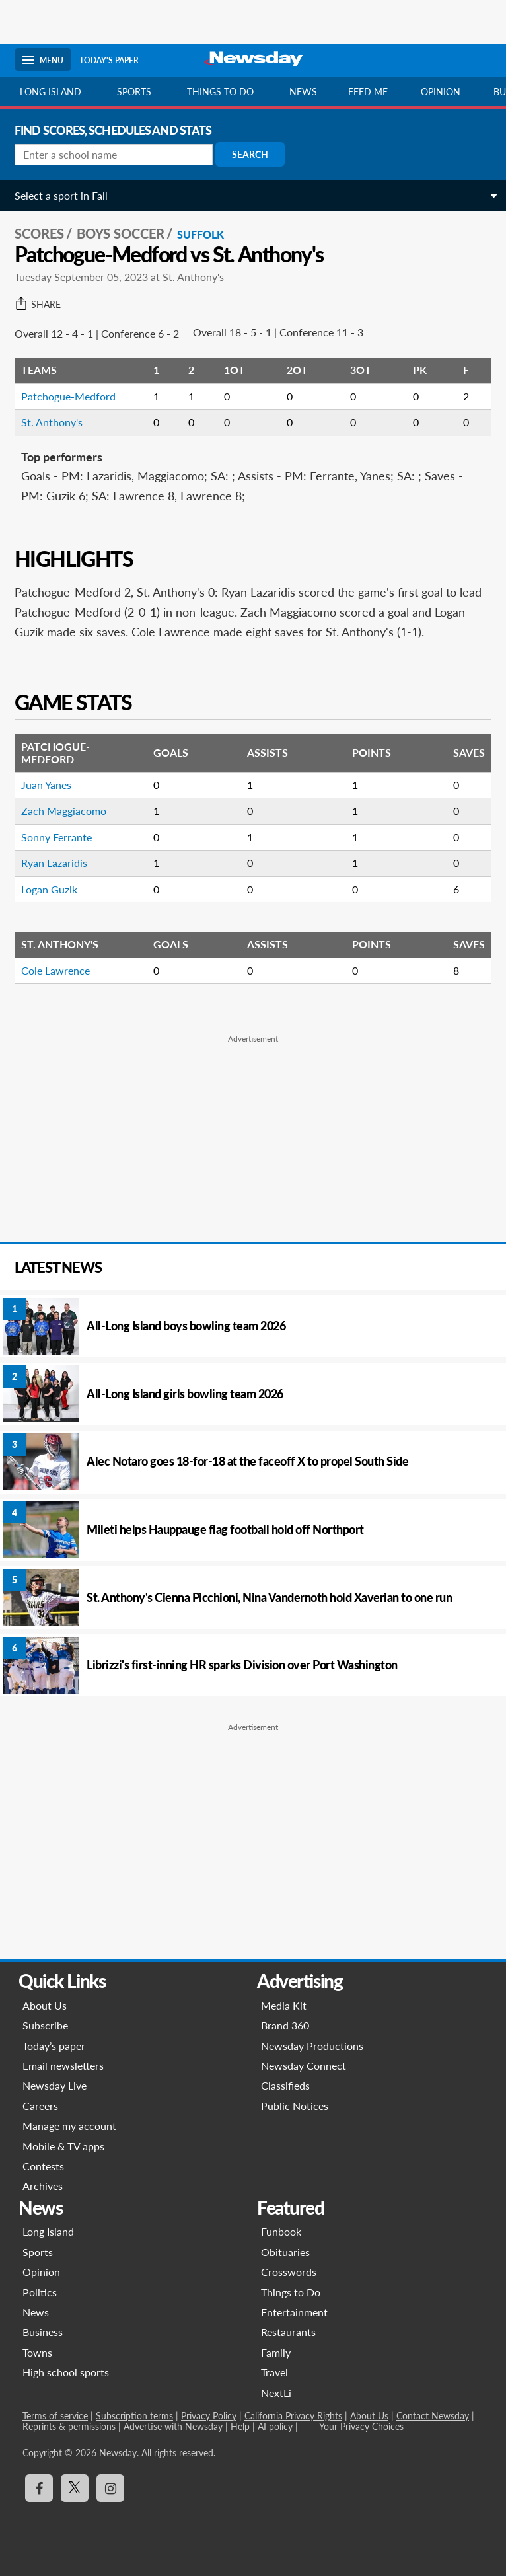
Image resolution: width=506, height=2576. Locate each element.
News (303, 91)
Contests (43, 2166)
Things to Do (290, 2292)
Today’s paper (53, 2045)
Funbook (281, 2231)
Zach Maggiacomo (63, 810)
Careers (40, 2106)
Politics (39, 2292)
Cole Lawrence (55, 970)
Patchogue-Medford (68, 396)
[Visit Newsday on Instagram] (110, 2488)
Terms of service (55, 2415)
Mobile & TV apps (63, 2146)
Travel (274, 2372)
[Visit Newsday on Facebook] (39, 2488)
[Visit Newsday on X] (75, 2488)
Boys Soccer (120, 233)
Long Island (50, 91)
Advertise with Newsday (173, 2426)
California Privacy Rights (293, 2415)
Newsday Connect (303, 2065)
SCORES (39, 233)
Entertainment (294, 2312)
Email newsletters (63, 2065)
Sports (134, 91)
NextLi (276, 2392)
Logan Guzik (49, 889)
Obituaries (285, 2252)
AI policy (275, 2426)
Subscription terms (134, 2415)
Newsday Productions (312, 2045)
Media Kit (284, 2005)
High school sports (65, 2372)
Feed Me (368, 91)
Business (42, 2332)
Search (250, 154)
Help (240, 2426)
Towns (37, 2352)
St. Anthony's (52, 422)
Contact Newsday (432, 2415)
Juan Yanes (46, 784)
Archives (42, 2185)
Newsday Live (54, 2085)
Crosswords (288, 2271)
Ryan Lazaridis (54, 862)
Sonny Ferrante (56, 837)
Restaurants (288, 2332)
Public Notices (294, 2106)
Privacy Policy (208, 2415)
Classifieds (285, 2085)
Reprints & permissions (69, 2426)
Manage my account (69, 2125)
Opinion (440, 91)
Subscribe (45, 2025)
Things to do (220, 91)
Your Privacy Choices (360, 2426)
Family (276, 2352)
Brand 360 (285, 2025)
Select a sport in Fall (61, 195)
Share (38, 304)
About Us (44, 2005)
